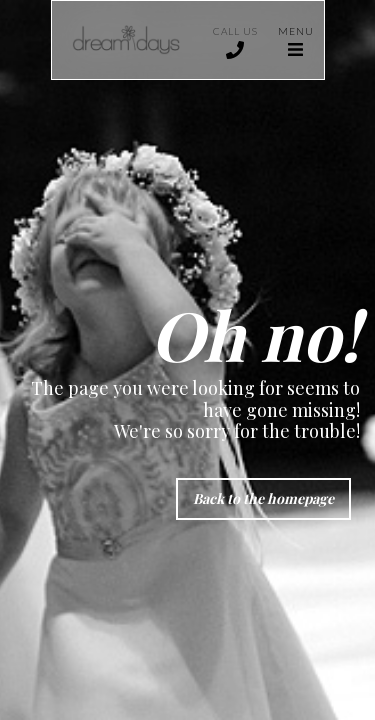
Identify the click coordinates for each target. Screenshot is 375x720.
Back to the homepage (263, 498)
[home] (127, 40)
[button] (296, 40)
